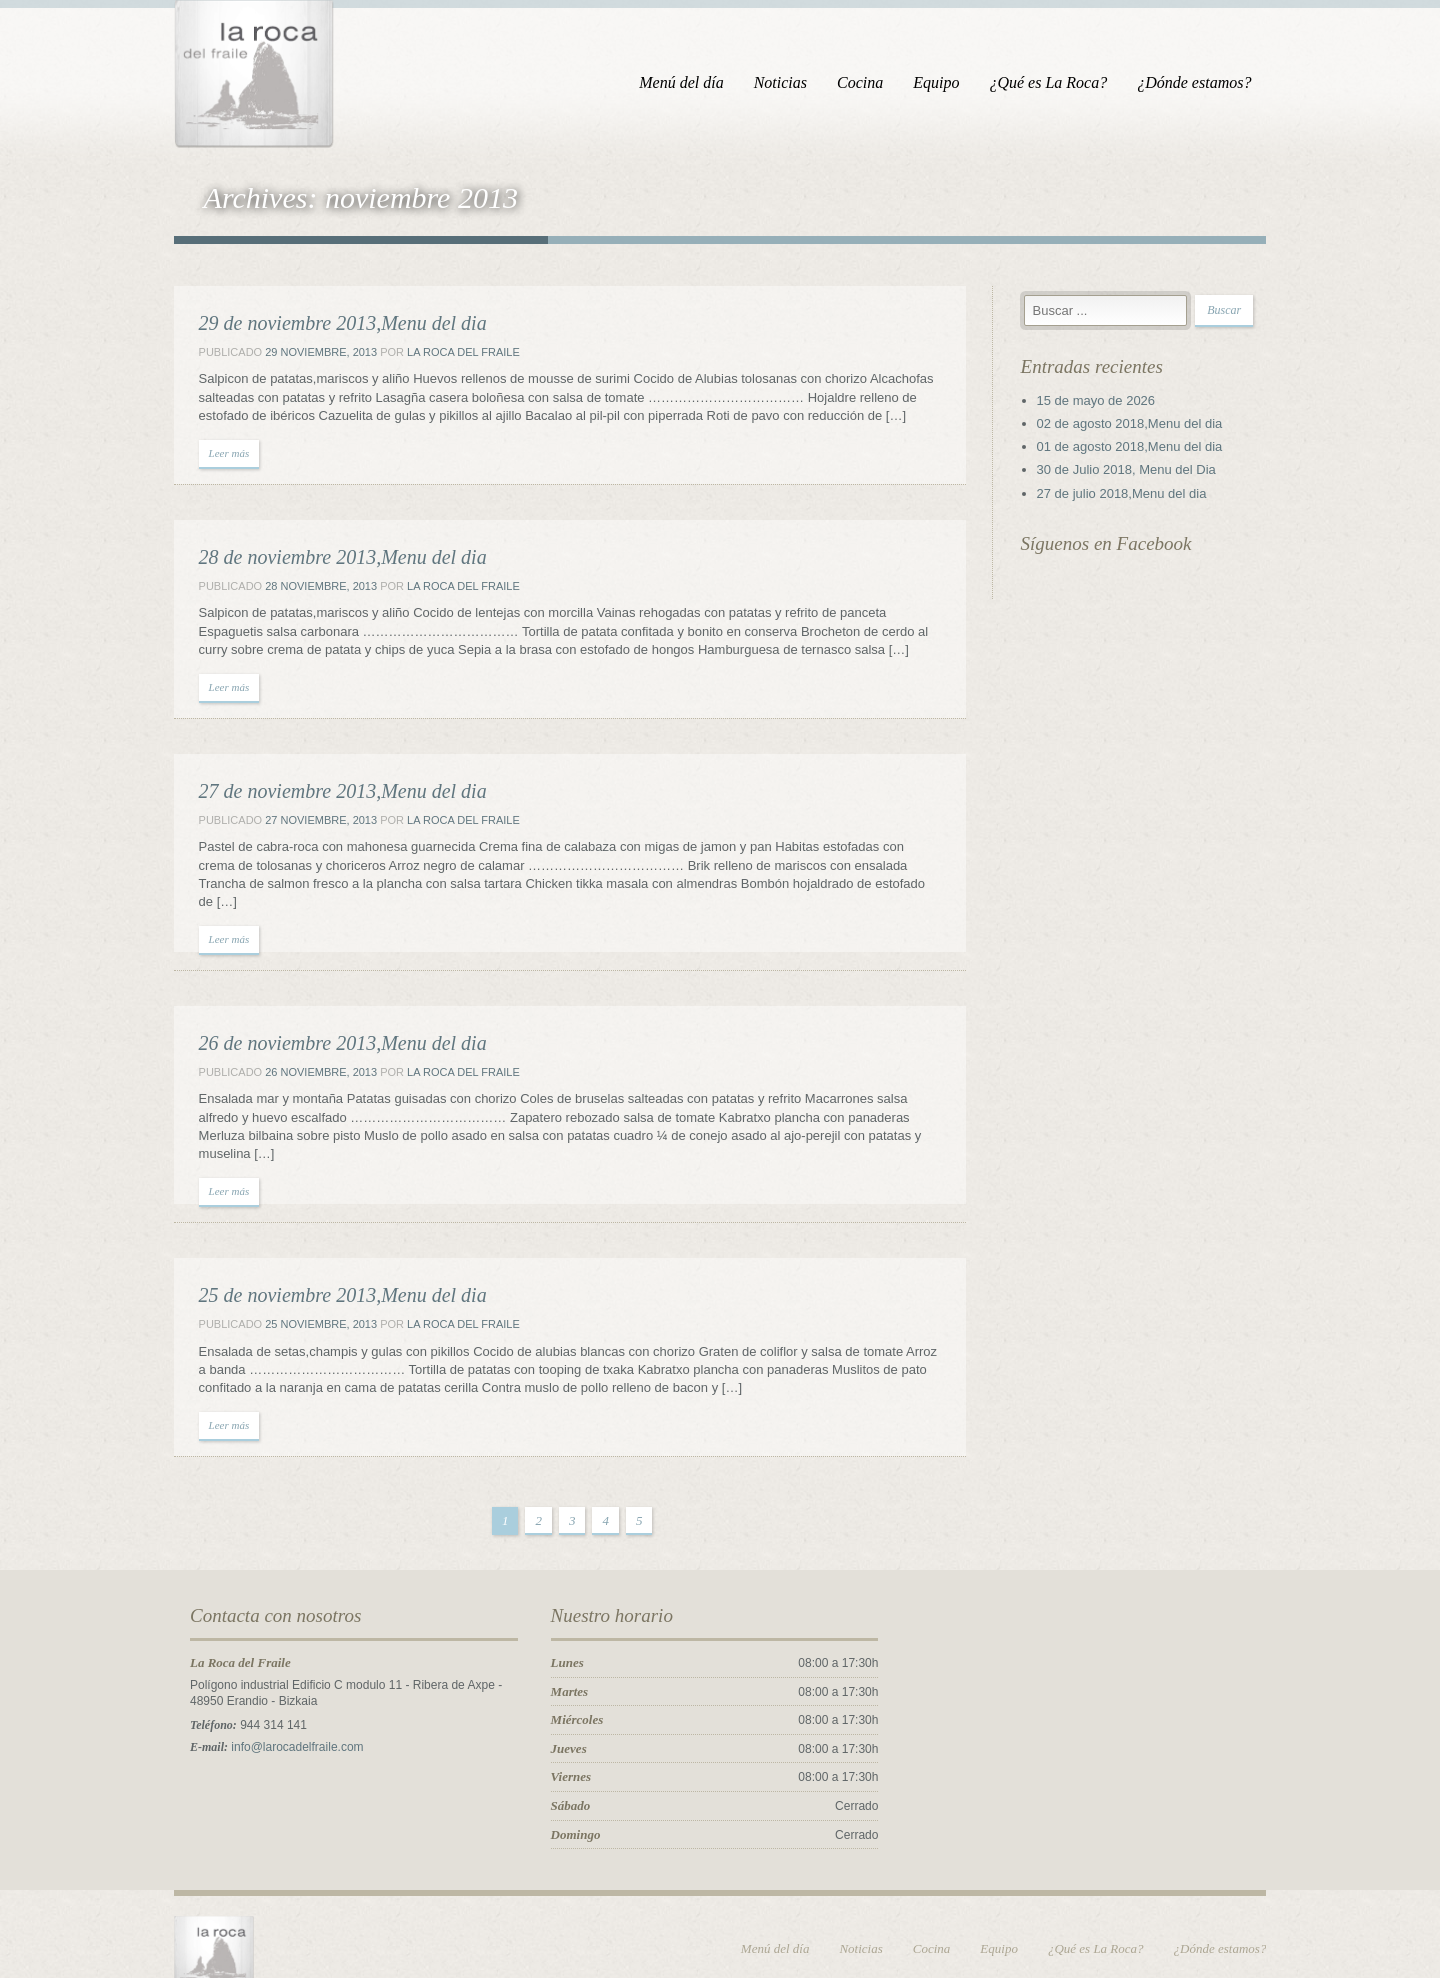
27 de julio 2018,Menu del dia (1135, 497)
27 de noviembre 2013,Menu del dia (319, 795)
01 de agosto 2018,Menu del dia (1143, 450)
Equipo (960, 82)
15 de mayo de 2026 (1109, 404)
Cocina (884, 82)
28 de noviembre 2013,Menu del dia (319, 561)
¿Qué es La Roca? (1072, 82)
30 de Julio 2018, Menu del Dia (1139, 473)
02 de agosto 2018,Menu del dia (1143, 427)
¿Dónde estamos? (1218, 82)
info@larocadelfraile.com (274, 1715)
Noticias (803, 82)
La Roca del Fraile (439, 356)
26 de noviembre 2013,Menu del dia (319, 1029)
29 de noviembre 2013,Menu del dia (319, 327)
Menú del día (705, 82)
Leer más (205, 457)
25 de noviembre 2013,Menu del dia (319, 1263)
